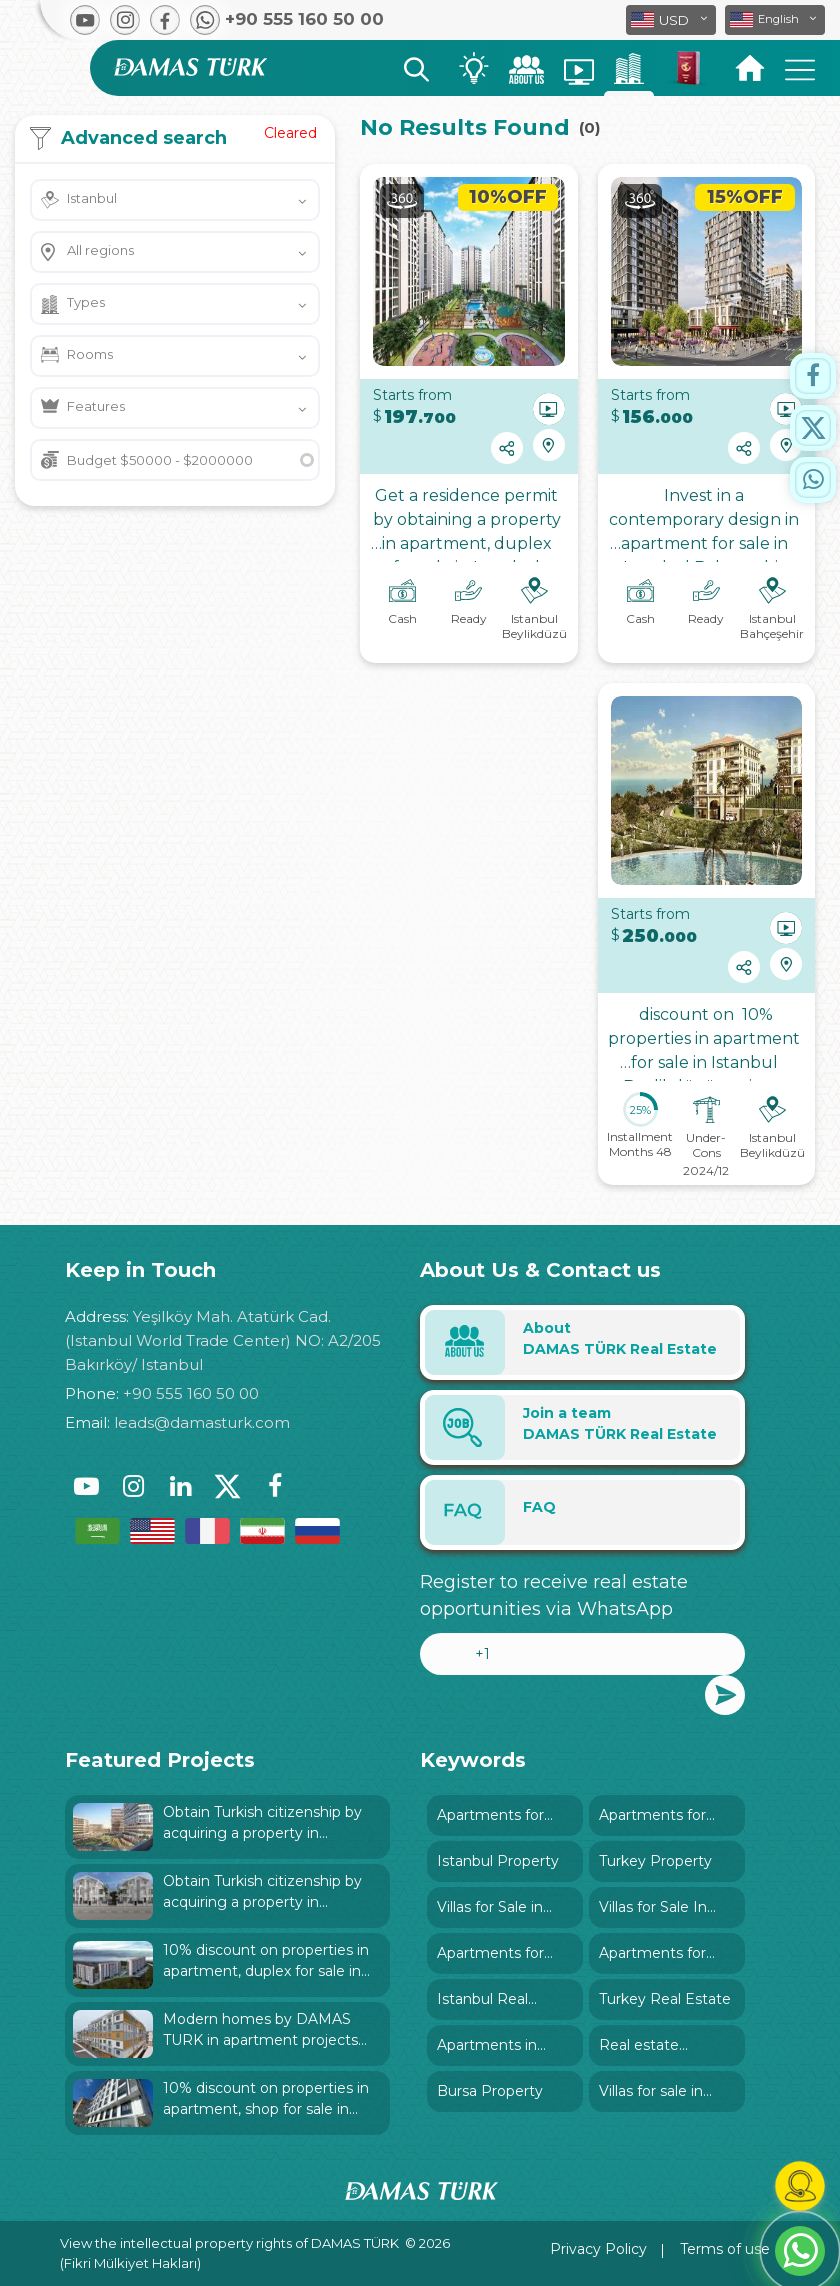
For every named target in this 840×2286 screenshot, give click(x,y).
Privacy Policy (598, 2249)
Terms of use (725, 2249)
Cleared (290, 133)
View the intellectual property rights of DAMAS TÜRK (229, 2243)
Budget (160, 460)
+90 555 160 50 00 (191, 1393)
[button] (775, 20)
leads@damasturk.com (202, 1422)
